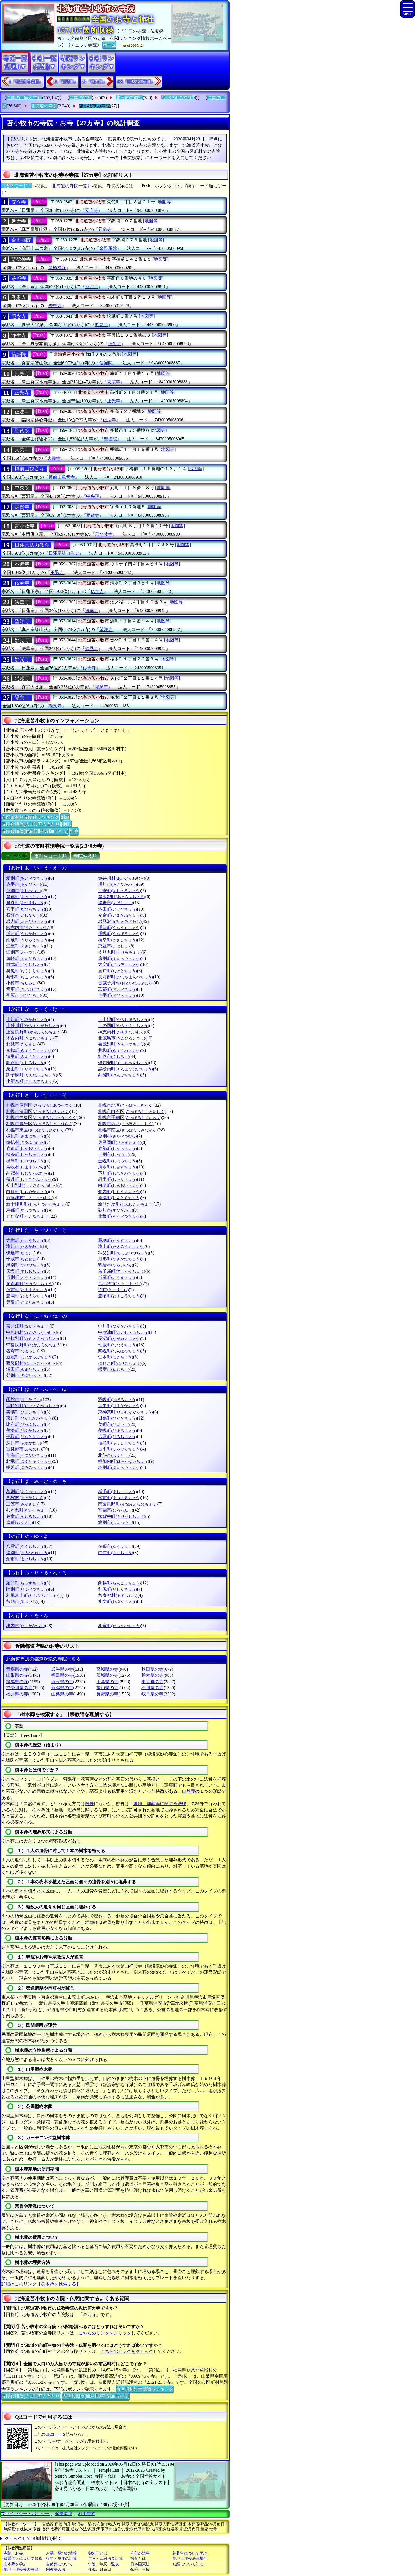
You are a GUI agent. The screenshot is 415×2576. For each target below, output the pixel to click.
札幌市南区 (127, 1130)
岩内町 (27, 921)
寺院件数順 (85, 856)
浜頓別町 (33, 1405)
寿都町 (25, 1210)
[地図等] (164, 201)
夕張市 (115, 1546)
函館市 (23, 1399)
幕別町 (27, 1491)
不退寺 (22, 564)
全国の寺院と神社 (24, 97)
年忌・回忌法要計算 (105, 2558)
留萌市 (21, 1601)
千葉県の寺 (107, 1681)
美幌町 (117, 1430)
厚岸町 (27, 896)
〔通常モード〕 (16, 185)
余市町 (25, 1558)
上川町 (27, 1019)
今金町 (119, 915)
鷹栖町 (117, 1240)
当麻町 (117, 1277)
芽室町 (25, 1516)
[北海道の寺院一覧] (70, 185)
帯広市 (23, 995)
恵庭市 (113, 946)
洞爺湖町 (29, 1283)
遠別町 (119, 958)
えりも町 (119, 952)
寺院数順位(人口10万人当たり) (31, 823)
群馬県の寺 (17, 1681)
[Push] (38, 201)
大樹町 (25, 1240)
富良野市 (24, 1449)
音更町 (27, 989)
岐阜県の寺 (152, 1694)
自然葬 (188, 1791)
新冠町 (29, 1357)
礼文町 (117, 1601)
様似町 (25, 1136)
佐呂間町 (119, 1142)
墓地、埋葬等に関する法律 (159, 1803)
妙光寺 (22, 659)
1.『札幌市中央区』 (26, 82)
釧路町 (25, 1062)
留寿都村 (117, 1595)
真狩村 (25, 1497)
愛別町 (27, 878)
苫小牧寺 (24, 526)
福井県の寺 (17, 1694)
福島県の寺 (62, 1675)
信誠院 (18, 354)
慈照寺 (18, 278)
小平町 (117, 995)
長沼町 (119, 1338)
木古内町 (29, 1038)
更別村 (117, 1136)
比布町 (25, 1424)
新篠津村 (29, 1197)
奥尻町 (27, 970)
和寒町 (119, 1625)
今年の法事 (140, 2553)
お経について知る (188, 2564)
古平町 (119, 1449)
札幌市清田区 (38, 1111)
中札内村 (31, 1332)
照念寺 (18, 316)
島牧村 (25, 1166)
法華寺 (22, 602)
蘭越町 (119, 1583)
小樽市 (21, 982)
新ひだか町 (125, 1204)
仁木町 (115, 1357)
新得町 (119, 1197)
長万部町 (125, 976)
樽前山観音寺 (29, 469)
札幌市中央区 (41, 1117)
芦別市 (23, 890)
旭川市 (117, 884)
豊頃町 (119, 1295)
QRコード (53, 2434)
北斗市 (113, 1455)
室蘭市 (115, 1510)
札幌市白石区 (131, 1111)
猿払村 (25, 1142)
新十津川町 (35, 1204)
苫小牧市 (119, 1283)
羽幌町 (117, 1399)
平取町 (27, 1436)
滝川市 (23, 1246)
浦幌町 (119, 933)
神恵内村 (121, 1032)
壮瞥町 (119, 1216)
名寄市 (21, 1350)
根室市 (113, 1369)
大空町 (119, 964)
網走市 (115, 902)
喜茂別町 (121, 1044)
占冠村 (27, 1173)
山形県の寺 (17, 1675)
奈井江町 (27, 1326)
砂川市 (115, 1210)
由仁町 (115, 1552)
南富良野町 (127, 1504)
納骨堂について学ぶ (190, 2553)
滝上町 (121, 1246)
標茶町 (27, 1154)
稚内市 (25, 1625)
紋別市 (115, 1522)
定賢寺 (22, 507)
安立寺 (18, 202)
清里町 (27, 1056)
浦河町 (27, 933)
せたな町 (27, 1216)
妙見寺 (22, 640)
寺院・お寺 (13, 2553)
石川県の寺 (152, 1687)
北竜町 (29, 1461)
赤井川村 (121, 878)
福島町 (119, 1442)
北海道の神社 (129, 97)
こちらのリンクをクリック (104, 2333)
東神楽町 (125, 1412)
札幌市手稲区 (130, 1117)
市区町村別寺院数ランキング (30, 817)
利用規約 (86, 2513)
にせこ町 (119, 1363)
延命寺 (18, 221)
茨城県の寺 (107, 1675)
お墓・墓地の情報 (61, 2553)
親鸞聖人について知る (23, 2558)
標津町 (25, 1160)
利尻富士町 (33, 1595)
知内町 (119, 1191)
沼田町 (25, 1369)
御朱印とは (97, 2553)
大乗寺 (22, 450)
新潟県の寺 (62, 1687)
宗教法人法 (55, 2569)
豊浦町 (27, 1295)
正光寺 (21, 393)
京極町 (29, 1050)
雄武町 (25, 964)
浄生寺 (18, 335)
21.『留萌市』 (65, 82)
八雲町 (25, 1546)
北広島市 (121, 1038)
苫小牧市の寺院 (94, 106)
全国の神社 (81, 97)
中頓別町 (33, 1338)
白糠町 (27, 1191)
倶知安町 (123, 1062)
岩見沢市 (119, 921)
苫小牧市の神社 (176, 97)
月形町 (119, 1258)
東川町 (29, 1418)
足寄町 (119, 890)
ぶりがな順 (16, 856)
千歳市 (21, 1258)
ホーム (109, 44)
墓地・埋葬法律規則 (190, 2558)
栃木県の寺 (152, 1675)
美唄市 (113, 1424)
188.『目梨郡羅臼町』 (136, 82)
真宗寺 (22, 373)
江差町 (25, 946)
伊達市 (19, 1252)
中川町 (119, 1326)
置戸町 (117, 970)
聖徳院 (22, 431)
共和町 (119, 1050)
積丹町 (29, 1179)
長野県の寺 (107, 1694)
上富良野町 (33, 1032)
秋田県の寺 (152, 1669)
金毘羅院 (21, 240)
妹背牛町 (121, 1516)
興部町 (27, 976)
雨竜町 (27, 940)
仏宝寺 (22, 583)
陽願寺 (22, 678)
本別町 (119, 1467)
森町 (19, 1522)
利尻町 (117, 1589)
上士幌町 (123, 1019)
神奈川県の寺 (19, 1687)
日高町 (117, 1418)
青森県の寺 (17, 1669)
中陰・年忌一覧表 (103, 2564)
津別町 (25, 1265)
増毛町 (117, 1491)
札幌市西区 (125, 1123)
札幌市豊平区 (39, 1123)
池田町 (117, 909)
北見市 (21, 1044)
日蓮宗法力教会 (32, 545)
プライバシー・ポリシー (25, 2513)
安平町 (25, 909)
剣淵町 (119, 1074)
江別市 (21, 952)
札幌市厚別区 (39, 1105)
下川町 (119, 1173)
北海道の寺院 (44, 106)
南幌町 (119, 1350)
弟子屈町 (121, 1271)
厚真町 (25, 902)
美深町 (25, 1430)
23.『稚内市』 (94, 82)
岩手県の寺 (62, 1669)
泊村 (113, 1289)
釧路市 (113, 1056)
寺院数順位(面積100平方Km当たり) (35, 831)
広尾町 (117, 1436)
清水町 (117, 1166)
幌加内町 (123, 1461)
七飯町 (117, 1344)
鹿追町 (27, 1148)
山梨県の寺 (62, 1694)
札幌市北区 (125, 1105)
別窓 (65, 817)
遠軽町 (27, 958)
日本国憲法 (140, 2564)
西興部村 (31, 1363)
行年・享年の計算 (61, 2558)
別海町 (27, 1455)
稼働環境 (63, 2513)
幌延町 (27, 1467)
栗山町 (27, 1068)
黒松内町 (125, 1068)
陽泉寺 (22, 697)
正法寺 (22, 412)
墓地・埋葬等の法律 (21, 2569)
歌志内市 (27, 927)
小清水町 (29, 1081)
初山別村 (31, 1185)
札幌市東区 (35, 1130)
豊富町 (27, 1302)
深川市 (23, 1442)
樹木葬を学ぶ (15, 2564)
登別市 (25, 1375)
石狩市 (23, 915)
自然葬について (59, 2564)
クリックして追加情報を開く (33, 2538)
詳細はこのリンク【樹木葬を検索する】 (41, 2284)
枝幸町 (117, 940)
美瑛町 (25, 1412)
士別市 (113, 1154)
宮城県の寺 (107, 1669)
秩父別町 (123, 1252)
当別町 (27, 1277)
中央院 (22, 488)
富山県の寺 (107, 1687)
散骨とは (138, 2558)
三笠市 (21, 1504)
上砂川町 (33, 1025)
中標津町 (123, 1332)
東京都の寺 (152, 1681)
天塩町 (25, 1271)
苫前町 (27, 1289)
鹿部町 (117, 1148)
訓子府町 (31, 1074)
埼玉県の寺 (62, 1681)
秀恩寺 (18, 297)
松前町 (119, 1497)
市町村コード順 (50, 856)
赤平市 (23, 884)
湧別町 (27, 1552)
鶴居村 (115, 1265)
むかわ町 (27, 1510)
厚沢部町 (121, 896)
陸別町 (27, 1589)
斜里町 (117, 1179)
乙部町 (117, 989)
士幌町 (117, 1160)
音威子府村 (125, 982)
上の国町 (123, 1025)
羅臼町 (25, 1583)
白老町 (119, 1185)
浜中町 (119, 1405)
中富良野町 (33, 1344)
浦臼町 (119, 927)
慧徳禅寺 (21, 259)
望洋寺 (22, 621)
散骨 (89, 1803)
